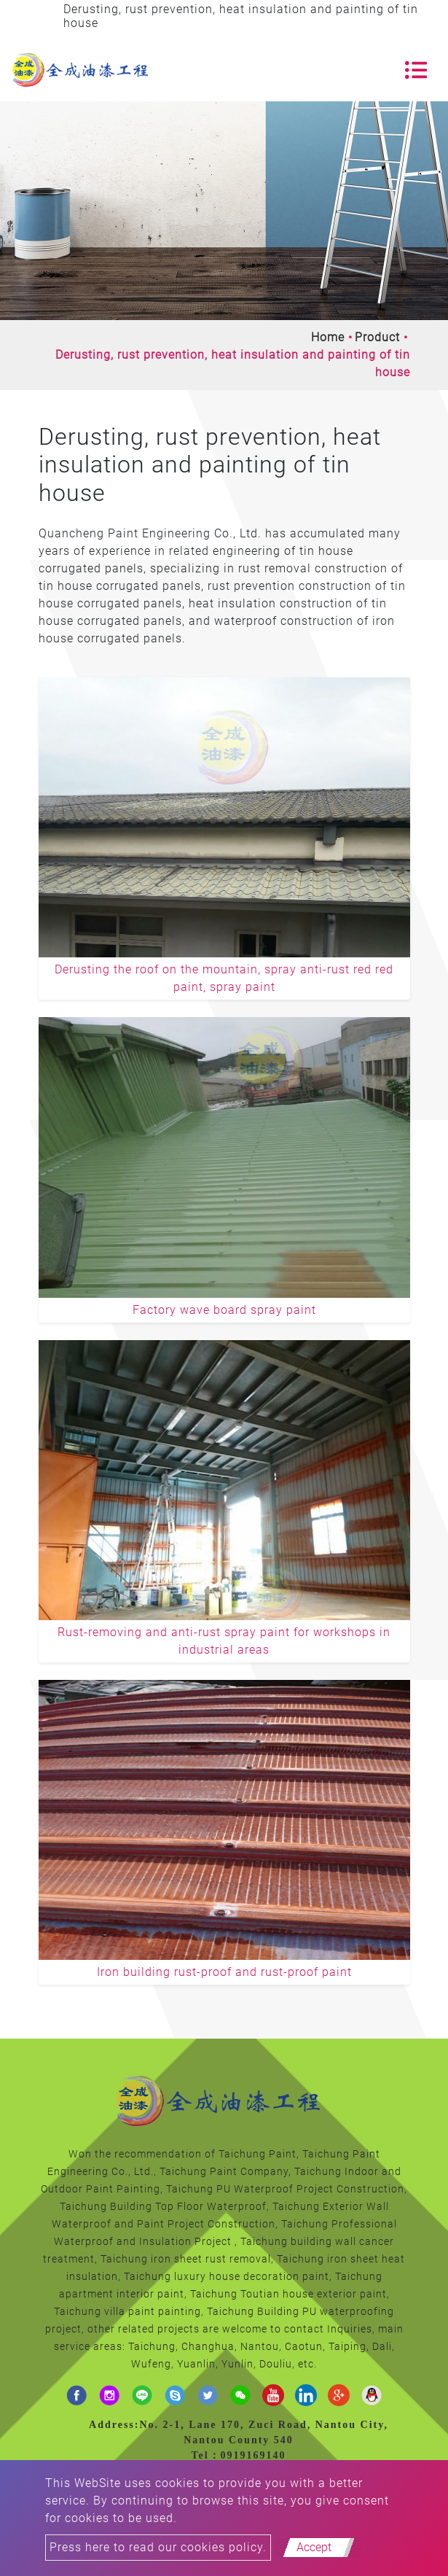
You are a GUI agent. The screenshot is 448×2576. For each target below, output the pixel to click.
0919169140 (253, 2455)
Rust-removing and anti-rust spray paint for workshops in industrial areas (224, 1641)
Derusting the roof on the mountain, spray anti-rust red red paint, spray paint (224, 978)
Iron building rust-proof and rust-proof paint (224, 1972)
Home (328, 337)
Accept (313, 2547)
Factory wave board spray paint (224, 1310)
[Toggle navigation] (416, 70)
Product (377, 337)
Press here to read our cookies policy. (158, 2547)
